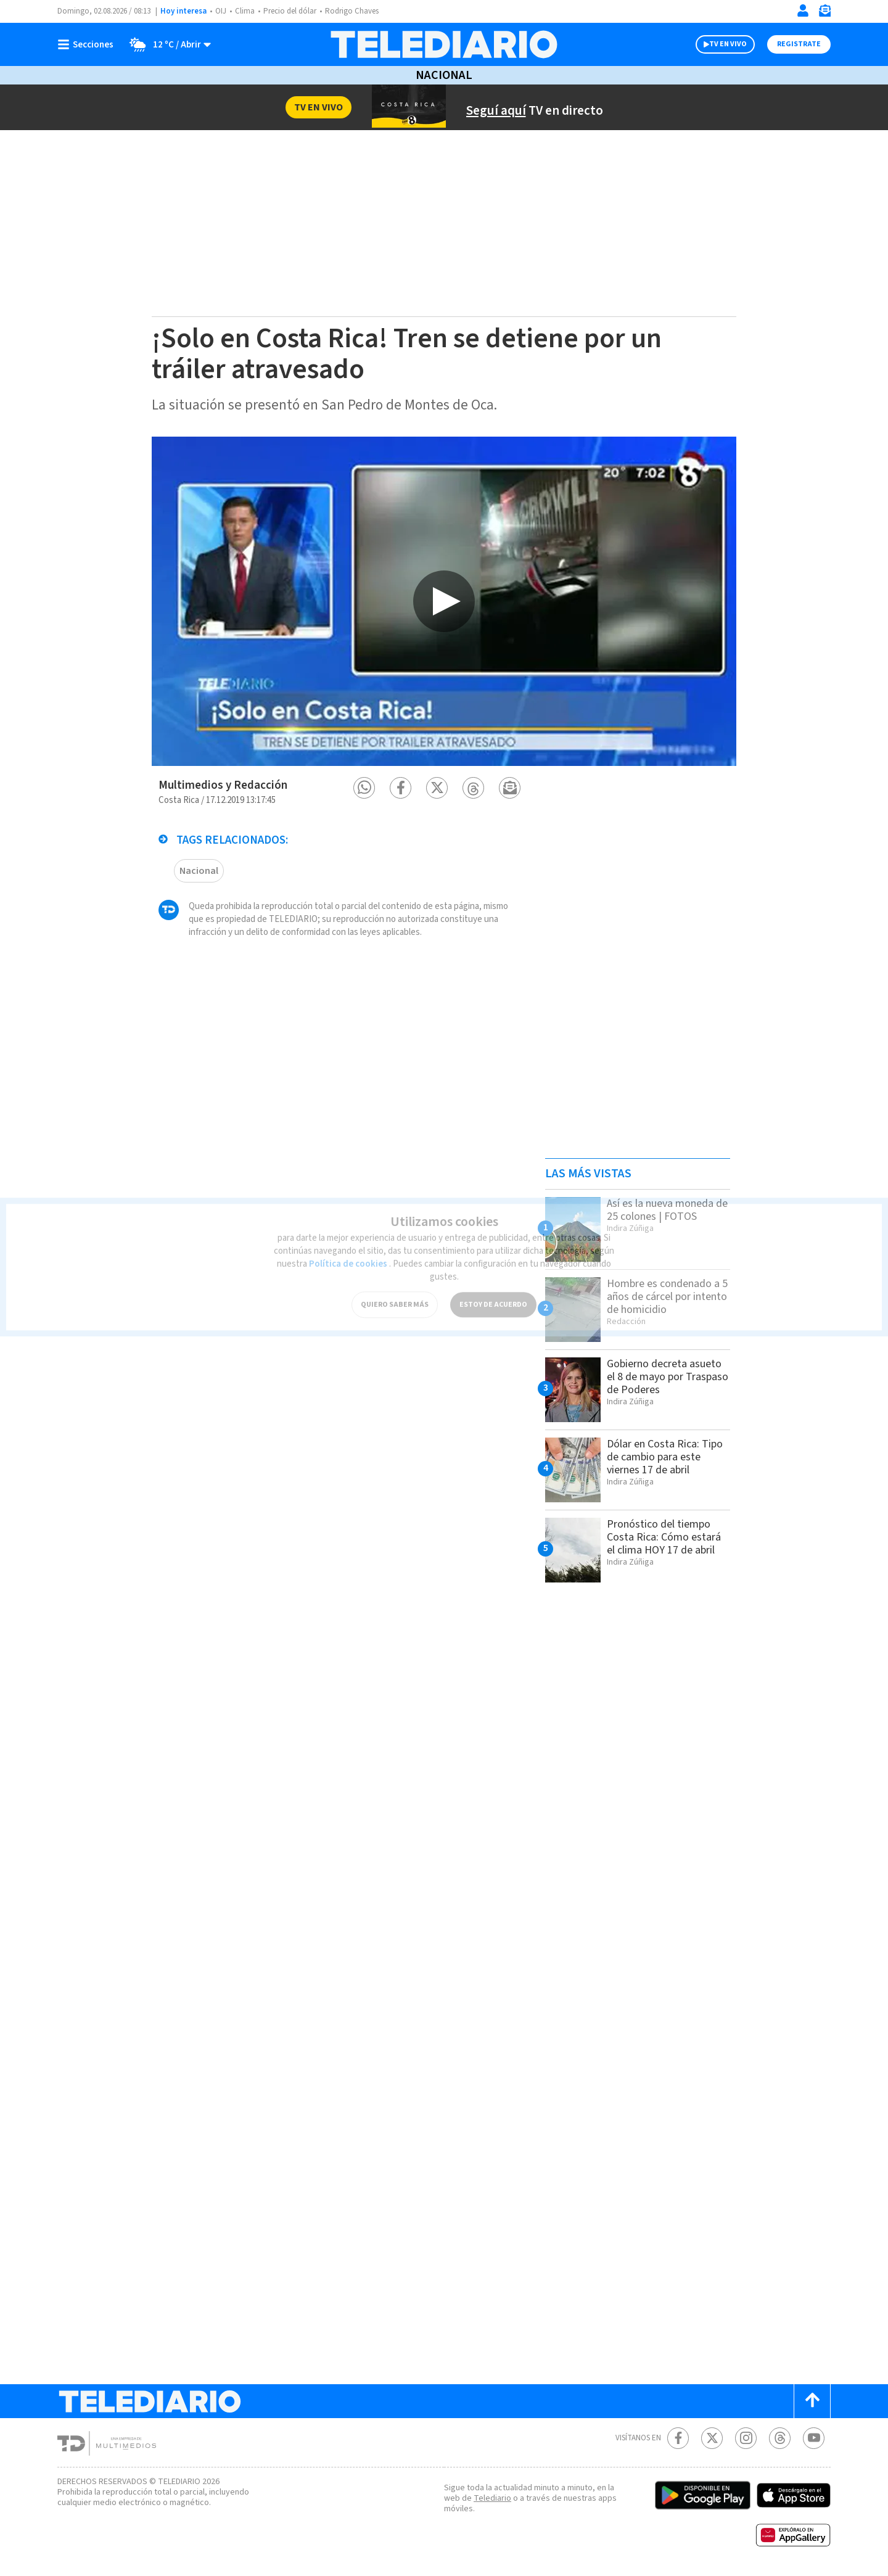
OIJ (220, 11)
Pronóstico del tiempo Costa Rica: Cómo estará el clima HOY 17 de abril (664, 1537)
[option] (444, 601)
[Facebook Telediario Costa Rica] (678, 2438)
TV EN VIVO (728, 44)
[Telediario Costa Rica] (444, 44)
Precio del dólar (289, 11)
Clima (245, 11)
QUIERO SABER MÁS (395, 1295)
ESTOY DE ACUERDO (493, 1295)
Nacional (444, 75)
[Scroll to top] (812, 2401)
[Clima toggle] (166, 44)
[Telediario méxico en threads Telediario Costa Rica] (780, 2438)
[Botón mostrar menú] (88, 44)
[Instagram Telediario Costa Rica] (746, 2438)
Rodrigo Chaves (352, 11)
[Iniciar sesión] (803, 10)
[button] (364, 788)
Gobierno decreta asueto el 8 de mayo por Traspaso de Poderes (667, 1376)
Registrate (799, 44)
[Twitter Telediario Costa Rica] (712, 2438)
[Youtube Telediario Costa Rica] (813, 2438)
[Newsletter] (824, 13)
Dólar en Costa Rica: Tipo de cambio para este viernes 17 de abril (665, 1457)
